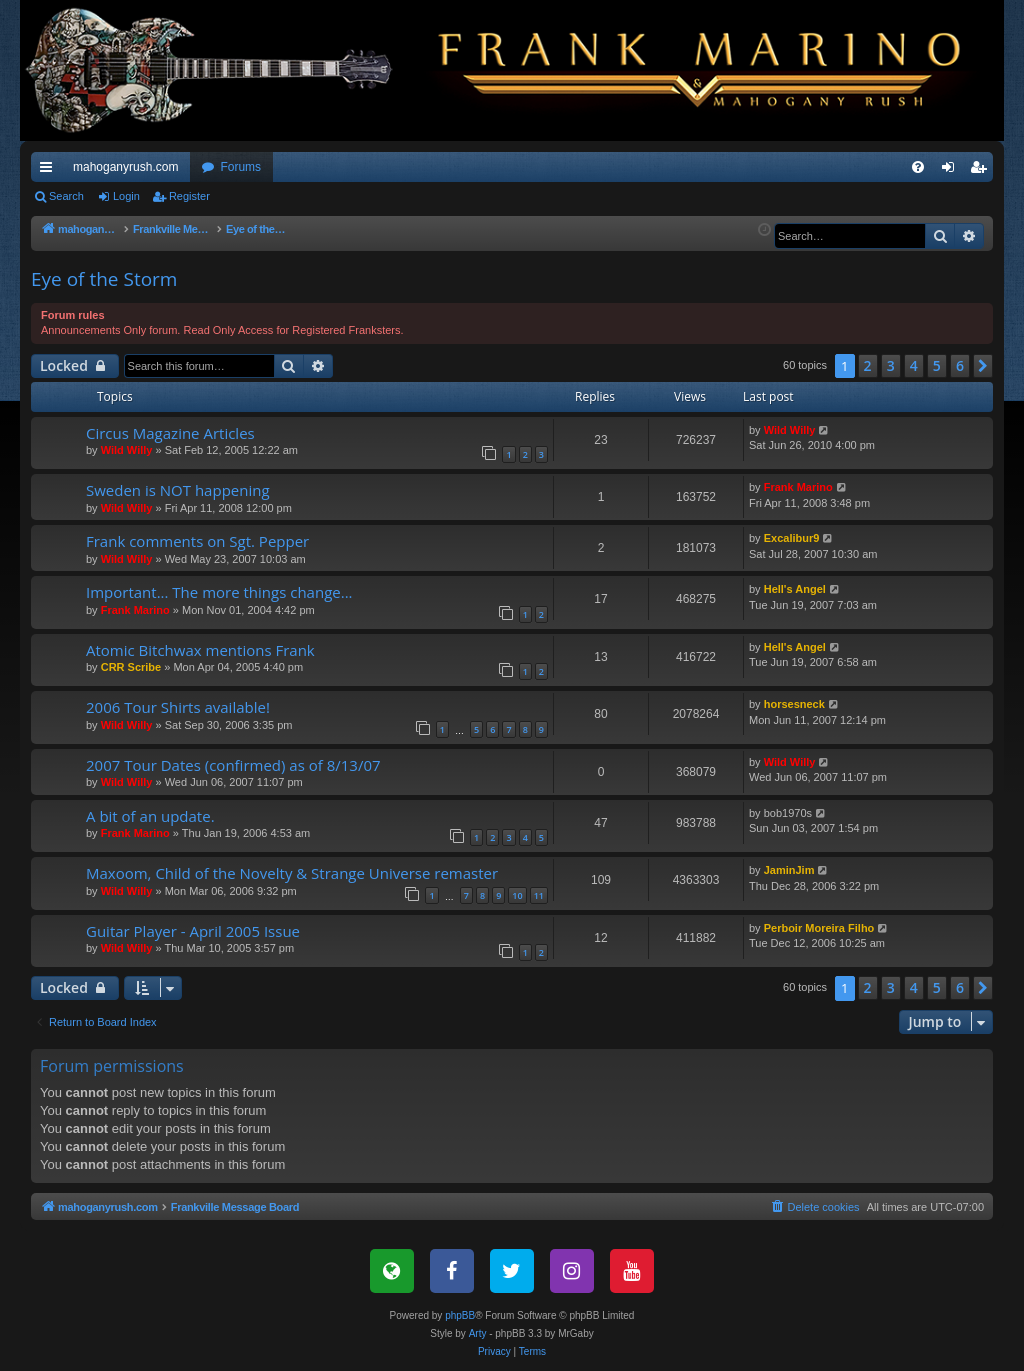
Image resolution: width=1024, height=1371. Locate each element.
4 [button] (914, 365)
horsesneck (794, 704)
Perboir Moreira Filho (819, 928)
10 (517, 895)
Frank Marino (798, 487)
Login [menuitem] (952, 171)
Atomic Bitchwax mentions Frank (200, 650)
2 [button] (868, 365)
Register (189, 196)
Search (66, 196)
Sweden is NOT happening (178, 490)
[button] (983, 366)
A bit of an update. (150, 816)
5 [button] (937, 365)
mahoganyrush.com (125, 167)
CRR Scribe (131, 667)
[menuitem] (918, 167)
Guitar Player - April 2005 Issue (193, 931)
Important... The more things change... (219, 592)
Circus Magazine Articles (170, 433)
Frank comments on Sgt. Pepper (197, 541)
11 (539, 895)
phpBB (460, 1315)
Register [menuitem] (982, 171)
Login (126, 196)
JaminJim (789, 870)
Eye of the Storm (104, 279)
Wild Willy (127, 450)
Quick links (50, 171)
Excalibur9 (792, 538)
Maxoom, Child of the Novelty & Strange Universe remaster (292, 873)
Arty (478, 1333)
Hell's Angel (795, 589)
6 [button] (960, 365)
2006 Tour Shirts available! (178, 707)
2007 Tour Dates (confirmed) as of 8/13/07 (233, 765)
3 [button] (891, 365)
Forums (240, 167)
